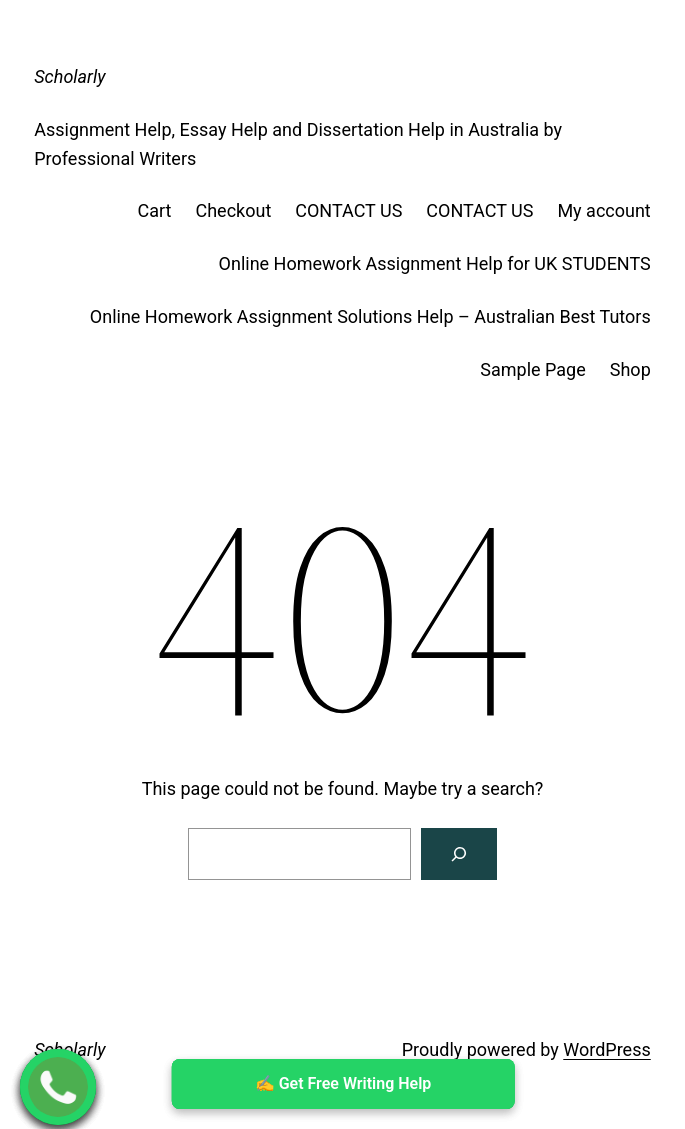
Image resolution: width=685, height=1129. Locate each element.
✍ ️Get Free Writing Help (342, 1083)
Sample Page (532, 369)
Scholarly (69, 76)
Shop (630, 369)
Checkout (233, 210)
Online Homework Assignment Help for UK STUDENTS (435, 263)
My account (603, 210)
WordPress (606, 1049)
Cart (155, 210)
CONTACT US (348, 210)
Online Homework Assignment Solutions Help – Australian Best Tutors (370, 316)
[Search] (459, 854)
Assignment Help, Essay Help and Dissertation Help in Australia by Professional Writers (298, 144)
